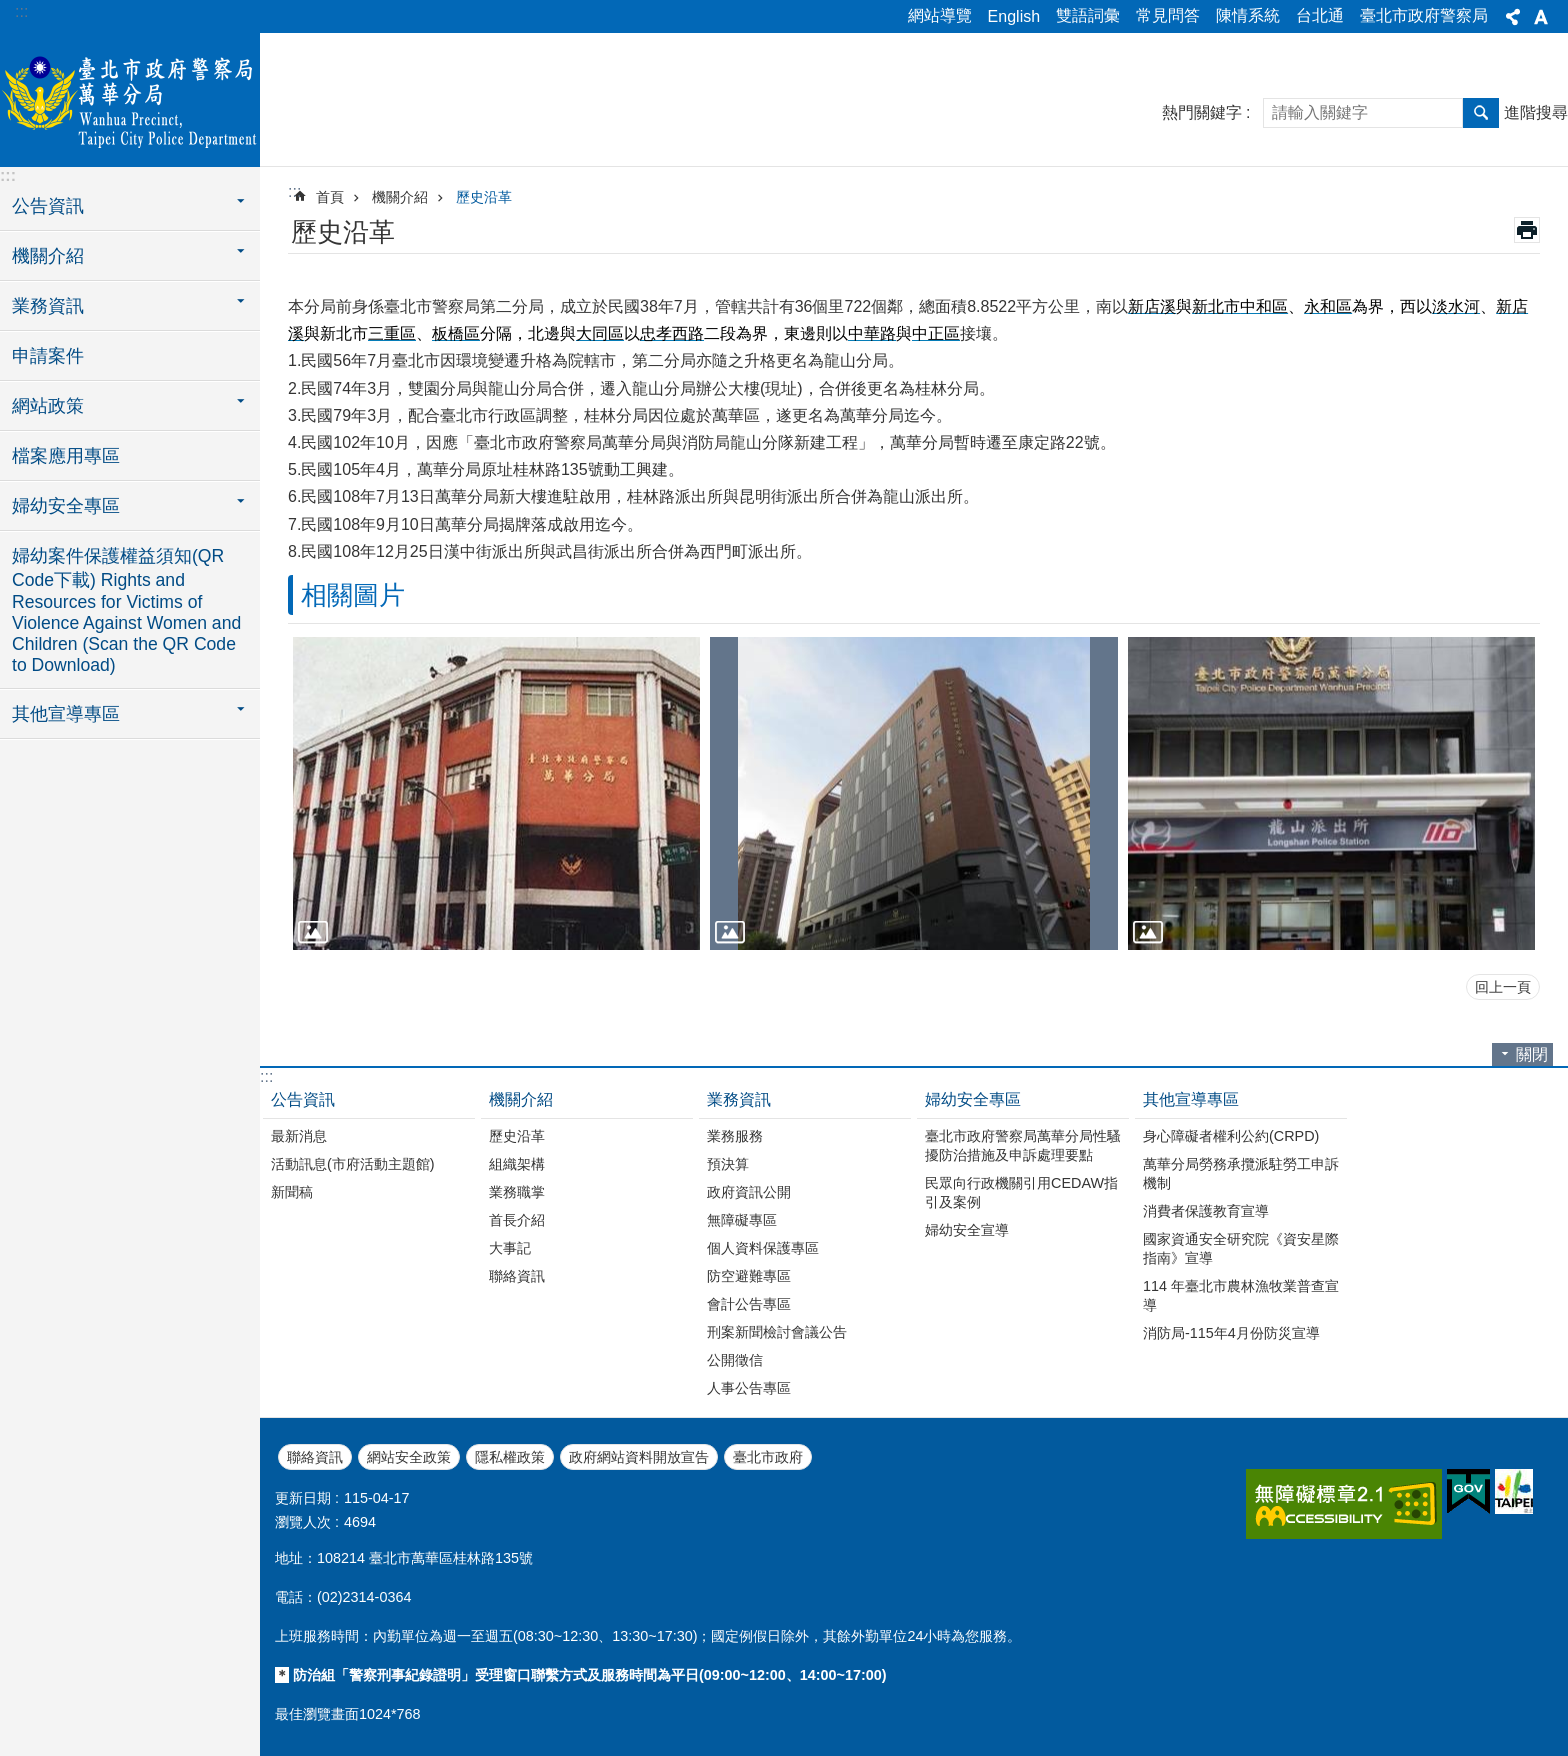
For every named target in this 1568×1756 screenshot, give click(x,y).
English (1014, 16)
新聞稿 (292, 1192)
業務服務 (735, 1136)
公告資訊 (303, 1099)
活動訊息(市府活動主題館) (353, 1164)
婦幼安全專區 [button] (66, 506)
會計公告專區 (749, 1304)
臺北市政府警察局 (1424, 15)
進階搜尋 (1536, 112)
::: (21, 11)
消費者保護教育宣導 (1206, 1211)
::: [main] (294, 191)
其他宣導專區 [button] (66, 714)
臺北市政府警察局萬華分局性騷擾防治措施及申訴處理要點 (1023, 1145)
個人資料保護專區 (763, 1248)
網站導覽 (940, 15)
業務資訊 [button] (48, 306)
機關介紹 (400, 197)
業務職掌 (517, 1192)
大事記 (510, 1248)
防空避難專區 (749, 1276)
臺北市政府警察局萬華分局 (130, 97)
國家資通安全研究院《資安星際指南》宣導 (1241, 1248)
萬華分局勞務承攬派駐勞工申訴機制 (1241, 1173)
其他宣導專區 (1191, 1099)
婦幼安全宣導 (967, 1230)
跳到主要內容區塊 (10, 10)
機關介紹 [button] (48, 256)
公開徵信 (735, 1360)
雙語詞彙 (1088, 15)
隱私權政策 (510, 1457)
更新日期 (303, 1498)
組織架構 (517, 1164)
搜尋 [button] (1481, 113)
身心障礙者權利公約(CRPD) (1231, 1136)
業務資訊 (739, 1099)
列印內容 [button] (1527, 230)
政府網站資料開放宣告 (639, 1457)
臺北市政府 (768, 1457)
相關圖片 (353, 595)
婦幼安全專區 (973, 1099)
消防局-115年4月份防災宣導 (1231, 1333)
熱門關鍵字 (1202, 112)
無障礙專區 (742, 1220)
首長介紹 (517, 1220)
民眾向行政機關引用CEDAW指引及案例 (1021, 1192)
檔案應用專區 (66, 456)
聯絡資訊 (517, 1276)
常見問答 (1168, 15)
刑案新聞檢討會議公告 (777, 1332)
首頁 (330, 197)
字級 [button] (1541, 17)
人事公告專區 (749, 1388)
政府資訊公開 (749, 1192)
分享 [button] (1513, 17)
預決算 (728, 1164)
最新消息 (299, 1136)
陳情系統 (1248, 15)
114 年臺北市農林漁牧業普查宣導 (1241, 1295)
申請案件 (48, 356)
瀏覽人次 (303, 1522)
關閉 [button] (1532, 1054)
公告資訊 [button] (48, 206)
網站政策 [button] (48, 406)
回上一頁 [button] (1503, 987)
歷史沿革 (484, 197)
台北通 (1320, 15)
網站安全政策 (409, 1457)
